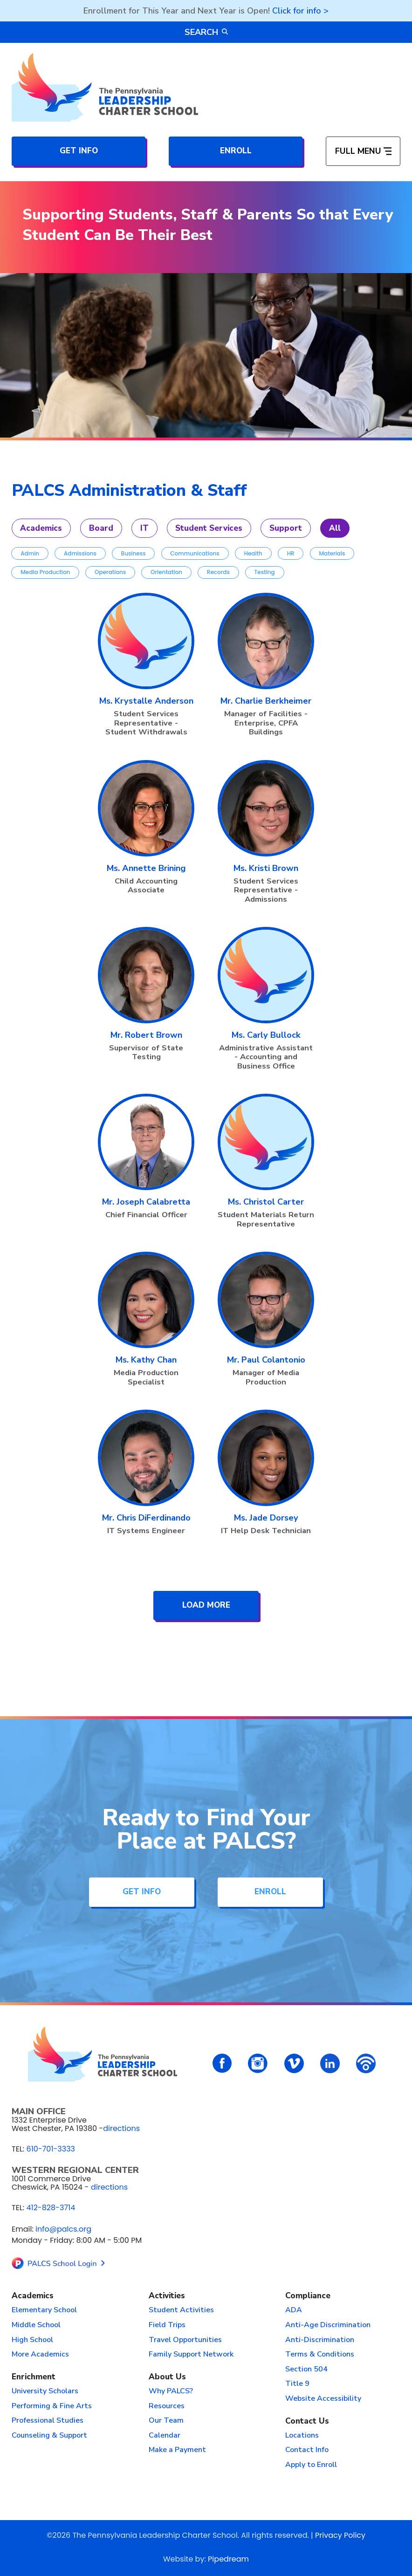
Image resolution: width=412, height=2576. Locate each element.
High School (32, 2339)
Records (218, 572)
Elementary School (44, 2310)
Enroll (236, 150)
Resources (167, 2406)
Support (285, 528)
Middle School (36, 2325)
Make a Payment (177, 2449)
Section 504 (306, 2369)
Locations (302, 2435)
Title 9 (297, 2383)
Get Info (79, 150)
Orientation (166, 572)
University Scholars (45, 2391)
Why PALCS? (171, 2391)
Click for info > (300, 10)
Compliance (307, 2296)
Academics (41, 528)
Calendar (164, 2435)
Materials (332, 553)
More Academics (40, 2354)
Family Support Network (191, 2354)
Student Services (208, 528)
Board (101, 528)
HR (291, 553)
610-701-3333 (50, 2149)
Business (133, 553)
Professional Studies (47, 2420)
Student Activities (181, 2310)
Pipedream (228, 2559)
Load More (206, 1605)
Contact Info (307, 2449)
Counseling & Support (49, 2435)
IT (144, 528)
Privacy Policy (340, 2535)
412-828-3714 (50, 2207)
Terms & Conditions (319, 2354)
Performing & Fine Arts (52, 2406)
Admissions (80, 553)
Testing (264, 572)
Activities (167, 2296)
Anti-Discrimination (319, 2339)
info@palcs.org (63, 2229)
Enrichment (33, 2377)
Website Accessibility (323, 2398)
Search (206, 32)
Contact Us (307, 2421)
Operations (110, 572)
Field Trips (167, 2325)
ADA (293, 2310)
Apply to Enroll (311, 2464)
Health (253, 553)
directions (121, 2128)
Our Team (166, 2420)
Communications (194, 553)
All (335, 528)
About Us (167, 2377)
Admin (30, 553)
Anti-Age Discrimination (328, 2325)
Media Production (45, 572)
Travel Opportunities (185, 2339)
